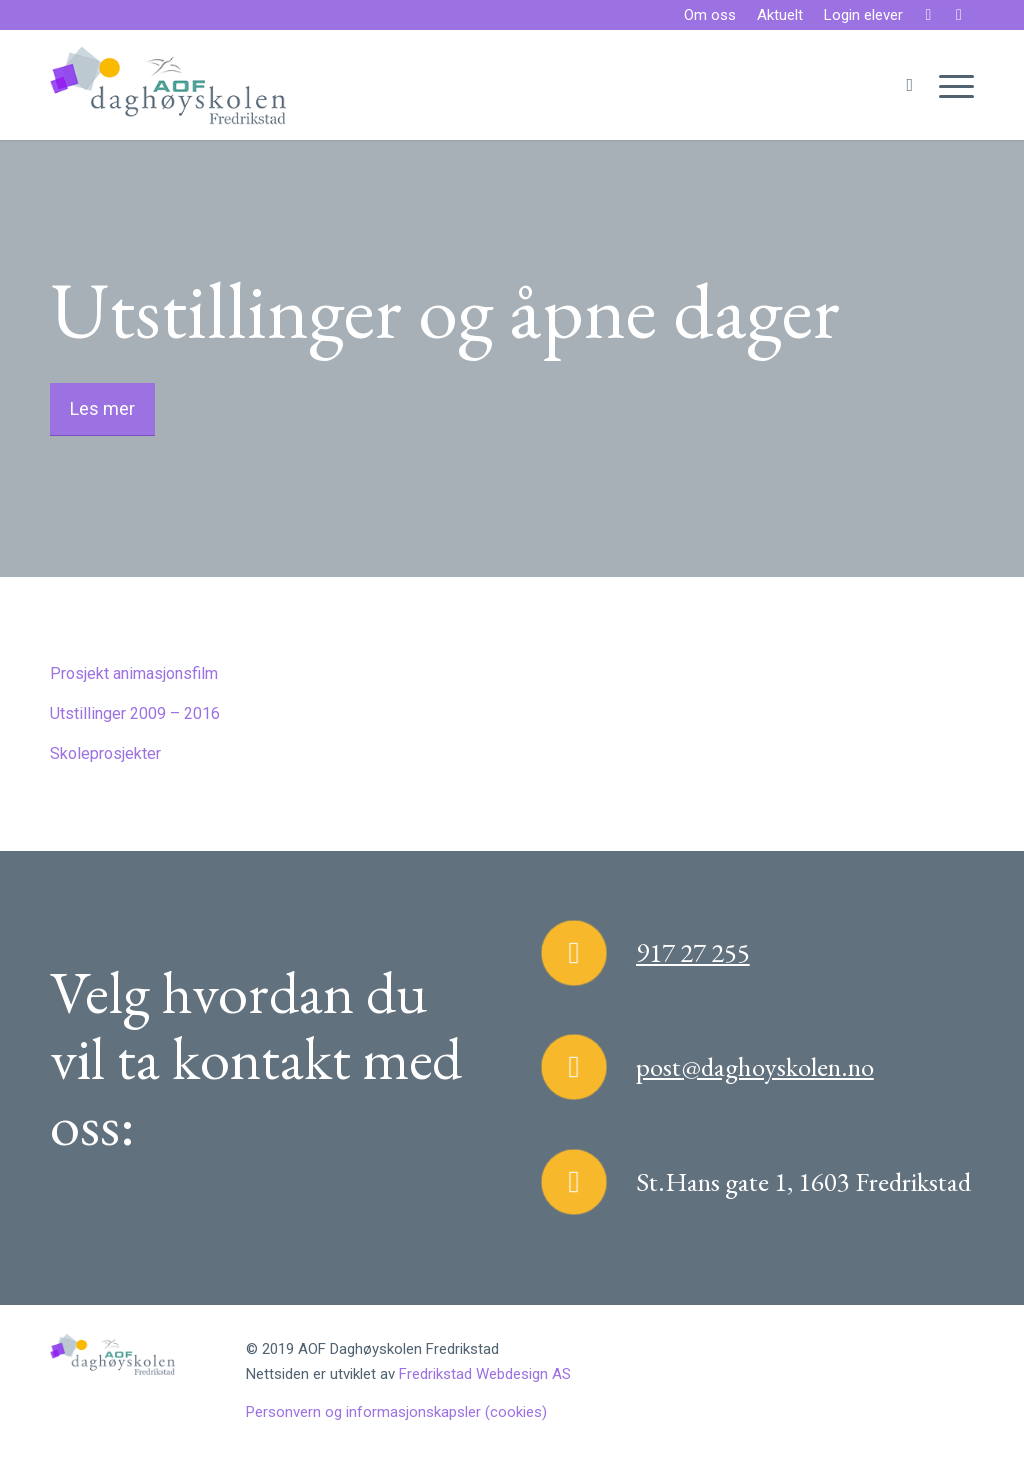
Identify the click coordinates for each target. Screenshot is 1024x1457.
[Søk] (909, 85)
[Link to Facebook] (928, 15)
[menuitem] (710, 16)
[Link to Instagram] (959, 15)
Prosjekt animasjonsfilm (134, 673)
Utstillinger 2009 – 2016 (135, 713)
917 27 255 (693, 952)
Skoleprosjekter (105, 753)
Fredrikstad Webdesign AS (485, 1374)
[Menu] (950, 85)
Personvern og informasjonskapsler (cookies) (396, 1412)
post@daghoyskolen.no (755, 1066)
